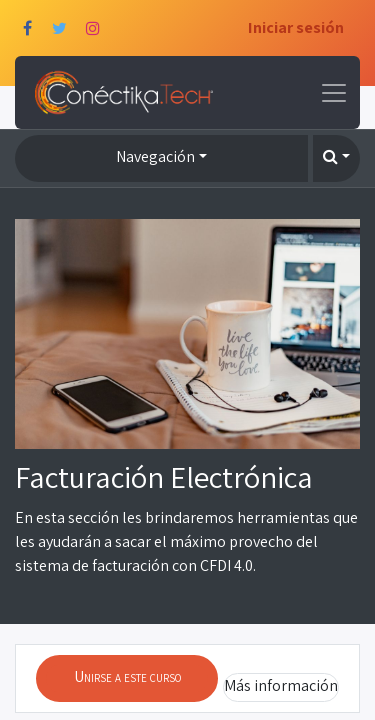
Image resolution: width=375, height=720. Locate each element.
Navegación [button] (155, 156)
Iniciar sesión (296, 27)
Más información (281, 685)
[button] (336, 158)
